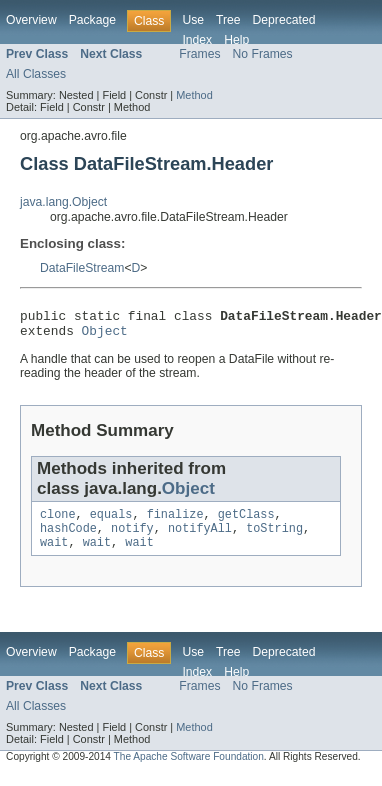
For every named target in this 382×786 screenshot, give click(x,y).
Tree (228, 20)
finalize (175, 522)
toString (274, 538)
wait (54, 554)
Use (193, 20)
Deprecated (284, 20)
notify (132, 538)
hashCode (68, 538)
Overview (31, 20)
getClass (246, 522)
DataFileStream (82, 268)
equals (111, 522)
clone (58, 522)
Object (105, 336)
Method (194, 95)
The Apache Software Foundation (189, 768)
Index (197, 40)
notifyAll (200, 538)
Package (92, 20)
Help (236, 40)
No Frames (263, 54)
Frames (199, 54)
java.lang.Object (63, 202)
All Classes (36, 74)
